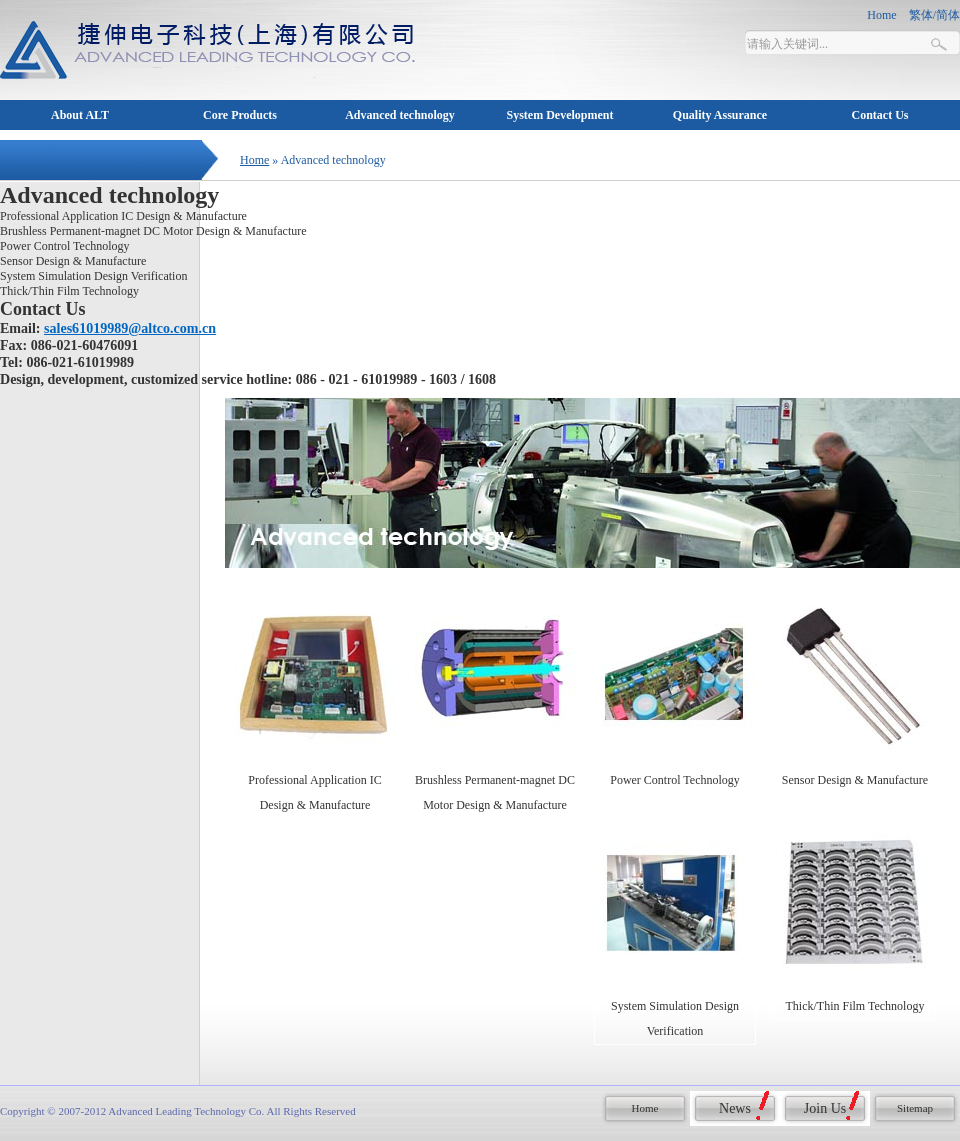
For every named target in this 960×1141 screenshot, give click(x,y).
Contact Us (880, 115)
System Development (560, 115)
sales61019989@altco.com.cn (130, 328)
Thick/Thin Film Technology (69, 291)
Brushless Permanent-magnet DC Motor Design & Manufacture (153, 231)
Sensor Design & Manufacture (73, 261)
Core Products (240, 115)
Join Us (825, 1108)
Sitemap (915, 1108)
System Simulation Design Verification (93, 276)
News (735, 1108)
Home (254, 160)
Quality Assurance (720, 115)
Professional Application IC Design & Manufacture (123, 216)
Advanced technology (400, 115)
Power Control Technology (65, 246)
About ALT (80, 115)
